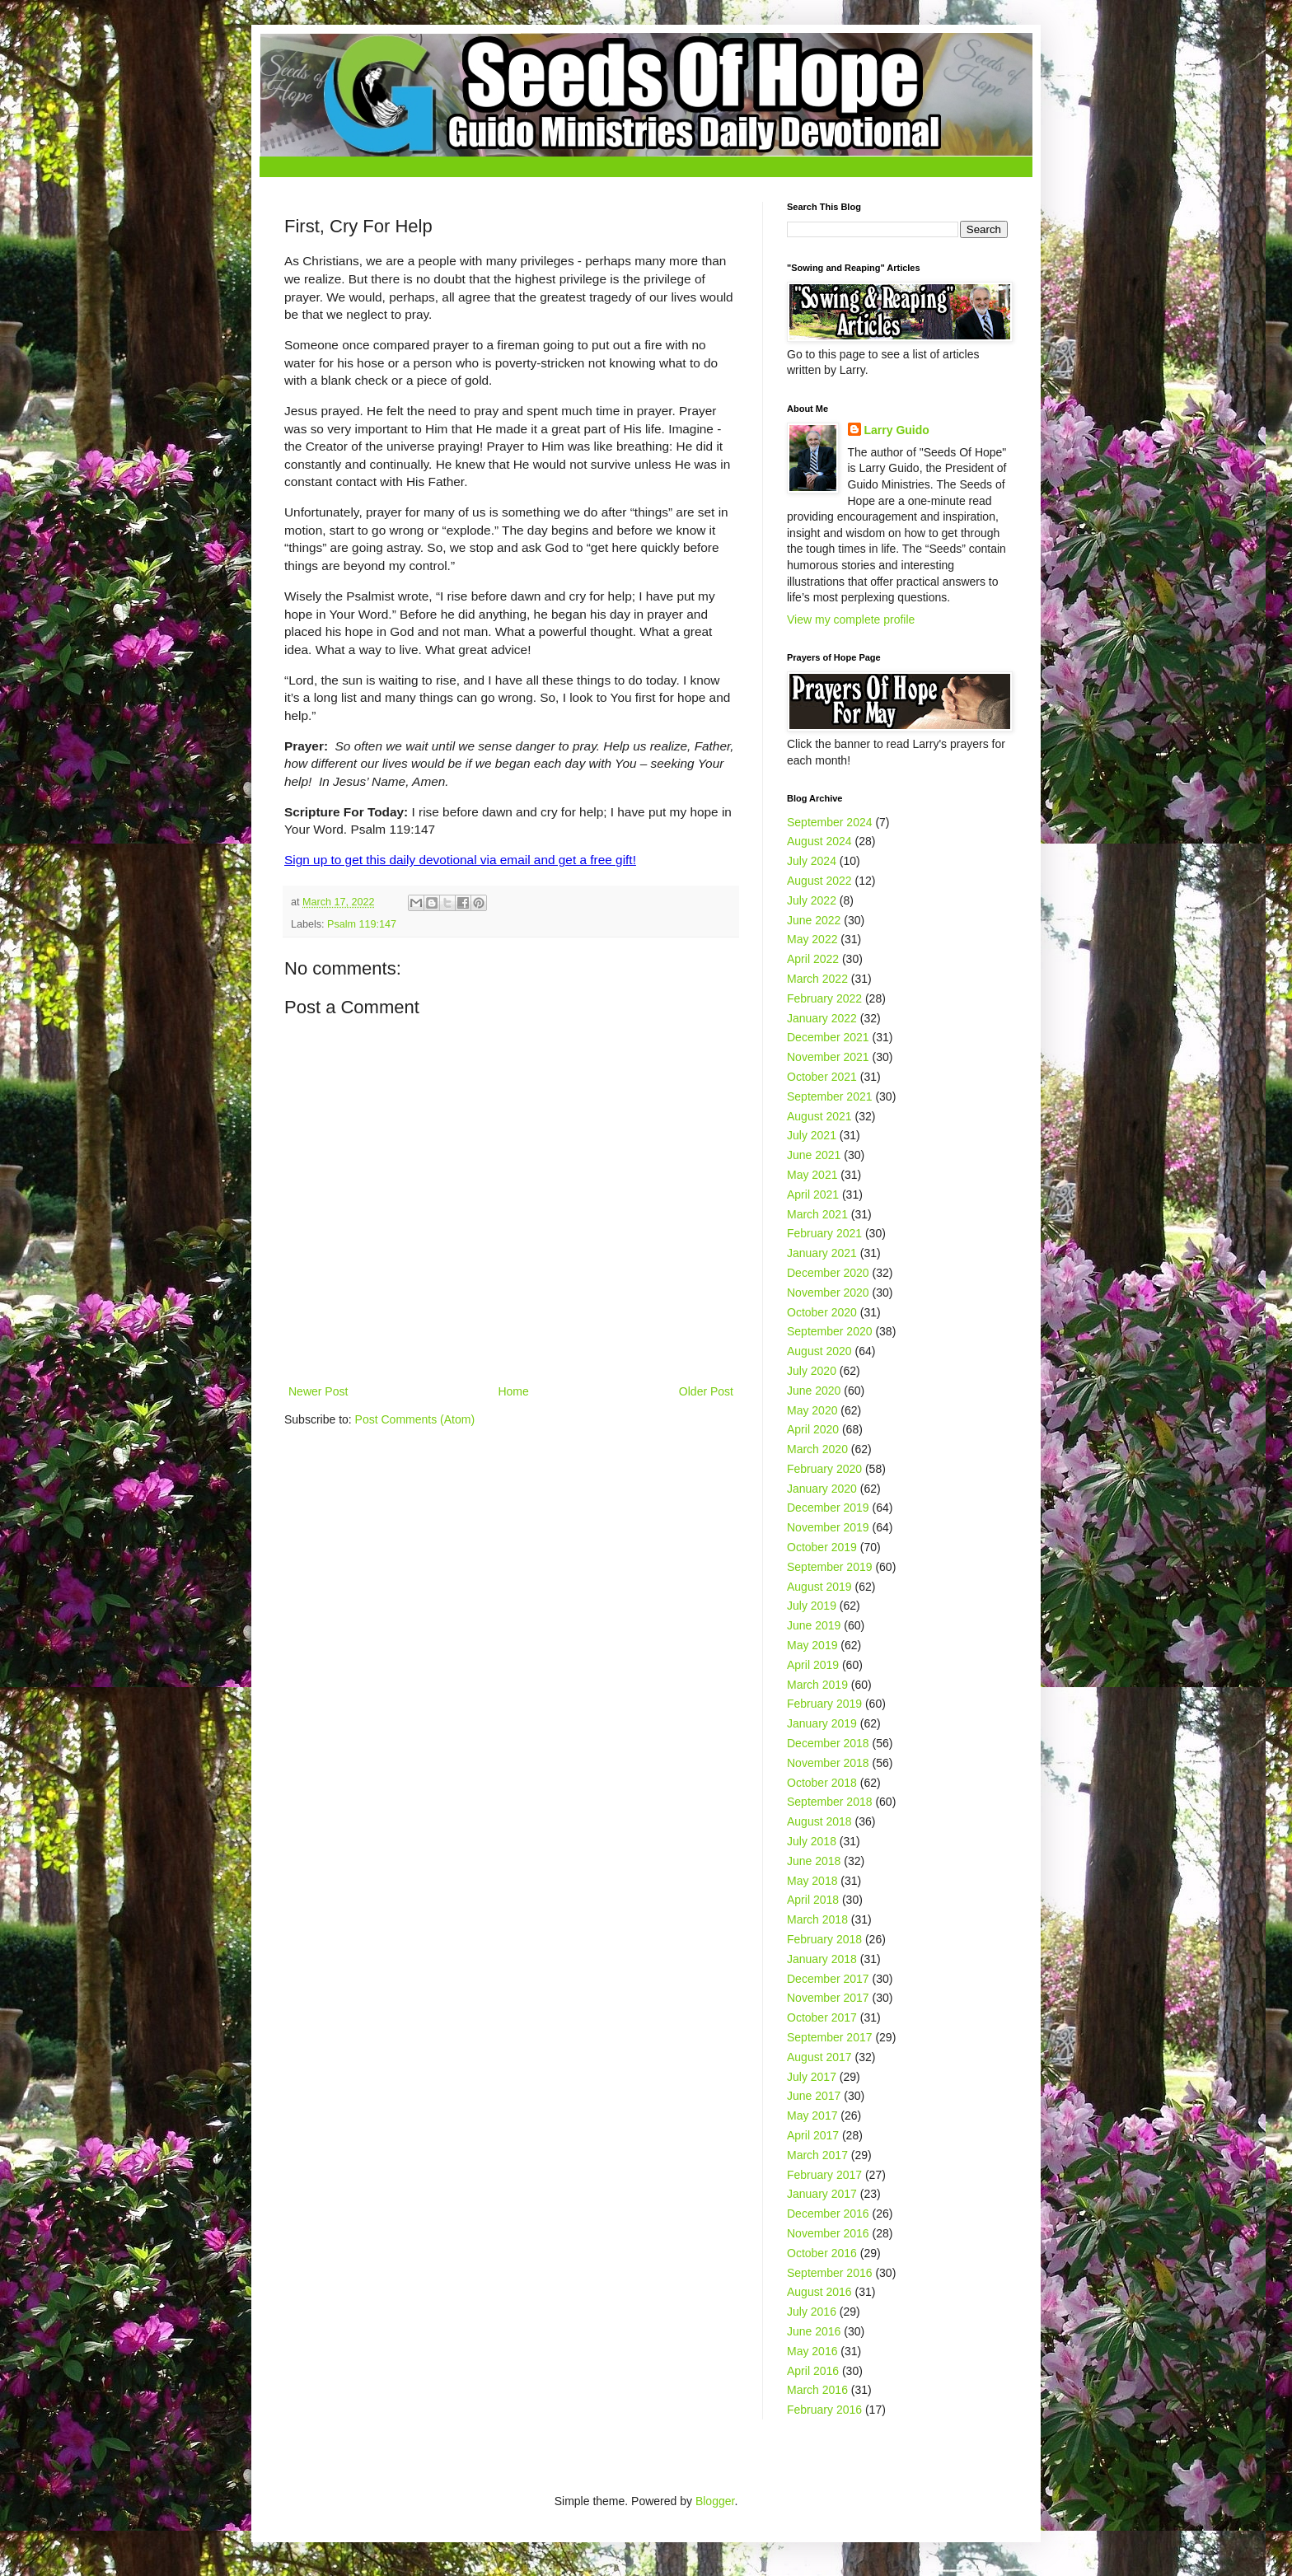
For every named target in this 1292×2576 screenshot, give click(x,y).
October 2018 (822, 1782)
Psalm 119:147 (361, 924)
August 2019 (819, 1586)
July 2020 (811, 1370)
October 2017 (822, 2017)
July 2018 (811, 1841)
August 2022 (819, 880)
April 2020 (813, 1429)
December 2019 (828, 1507)
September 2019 (830, 1566)
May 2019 (812, 1645)
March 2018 (817, 1919)
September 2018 (830, 1801)
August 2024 (819, 841)
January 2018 (822, 1959)
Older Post (706, 1391)
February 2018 (824, 1939)
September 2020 (830, 1331)
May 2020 (812, 1410)
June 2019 (813, 1625)
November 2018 (828, 1763)
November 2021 (828, 1057)
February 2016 (824, 2409)
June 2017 (813, 2095)
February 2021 (824, 1233)
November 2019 (828, 1527)
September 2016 (830, 2272)
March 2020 (817, 1449)
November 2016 (828, 2233)
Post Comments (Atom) (415, 1419)
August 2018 (819, 1821)
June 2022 (813, 920)
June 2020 (813, 1390)
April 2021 (813, 1194)
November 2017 (828, 1997)
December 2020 (828, 1272)
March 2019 (817, 1684)
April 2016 (813, 2370)
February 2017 (824, 2174)
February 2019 (824, 1703)
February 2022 (824, 998)
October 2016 (822, 2253)
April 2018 (813, 1899)
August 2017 (819, 2057)
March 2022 (817, 978)
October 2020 (822, 1312)
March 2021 (817, 1214)
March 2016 (817, 2389)
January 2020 (822, 1488)
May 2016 (812, 2351)
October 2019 (822, 1547)
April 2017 (813, 2135)
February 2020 (824, 1468)
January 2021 (822, 1253)
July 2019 (811, 1605)
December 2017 (828, 1978)
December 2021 (828, 1037)
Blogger (714, 2501)
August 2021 (819, 1116)
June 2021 (813, 1155)
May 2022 (812, 939)
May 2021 (812, 1174)
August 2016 (819, 2291)
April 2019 (813, 1664)
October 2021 (822, 1076)
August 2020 (819, 1351)
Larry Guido (896, 430)
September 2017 (830, 2037)
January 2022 (822, 1018)
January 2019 (822, 1723)
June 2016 (813, 2331)
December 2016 (828, 2213)
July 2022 (811, 900)
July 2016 (811, 2311)
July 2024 (811, 860)
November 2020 (828, 1292)
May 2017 (812, 2115)
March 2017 (817, 2155)
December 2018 (828, 1743)
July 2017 (811, 2076)
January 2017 (822, 2193)
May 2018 (812, 1880)
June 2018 (813, 1861)
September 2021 (830, 1096)
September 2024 (830, 822)
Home (513, 1391)
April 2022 (813, 958)
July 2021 (811, 1135)
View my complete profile (851, 619)
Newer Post (318, 1391)
